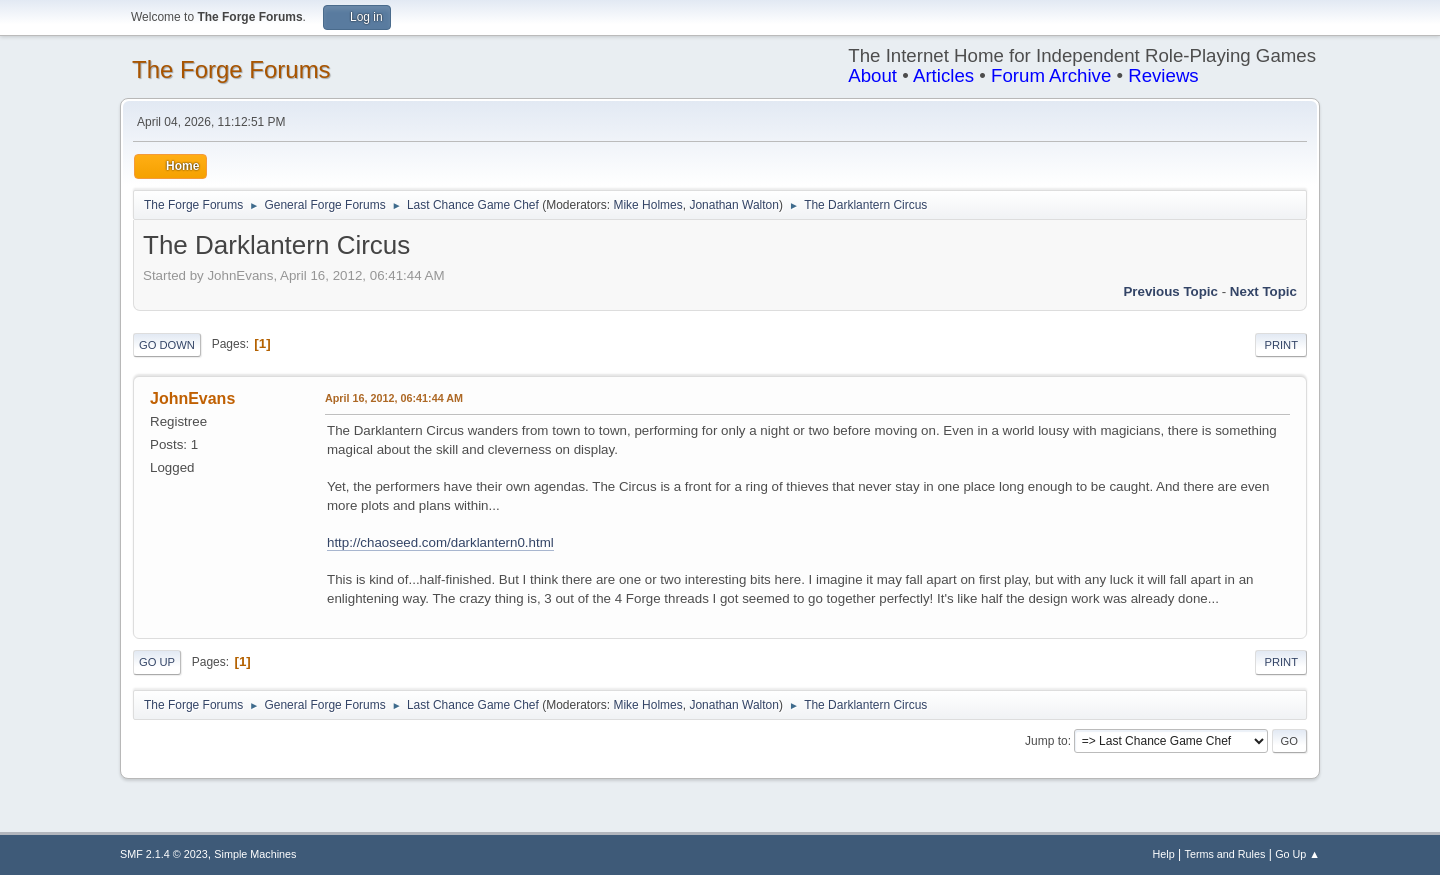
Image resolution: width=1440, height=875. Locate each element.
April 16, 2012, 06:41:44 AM (394, 398)
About (872, 75)
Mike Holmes (647, 205)
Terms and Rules (1225, 854)
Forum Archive (1051, 75)
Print (1281, 345)
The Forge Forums (231, 69)
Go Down (167, 345)
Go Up (157, 662)
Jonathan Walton (734, 205)
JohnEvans (192, 398)
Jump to (1046, 741)
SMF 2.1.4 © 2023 (164, 854)
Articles (943, 75)
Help (1164, 854)
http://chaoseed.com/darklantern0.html (440, 542)
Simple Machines (255, 854)
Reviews (1163, 75)
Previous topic (1170, 291)
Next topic (1263, 291)
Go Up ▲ (1297, 854)
